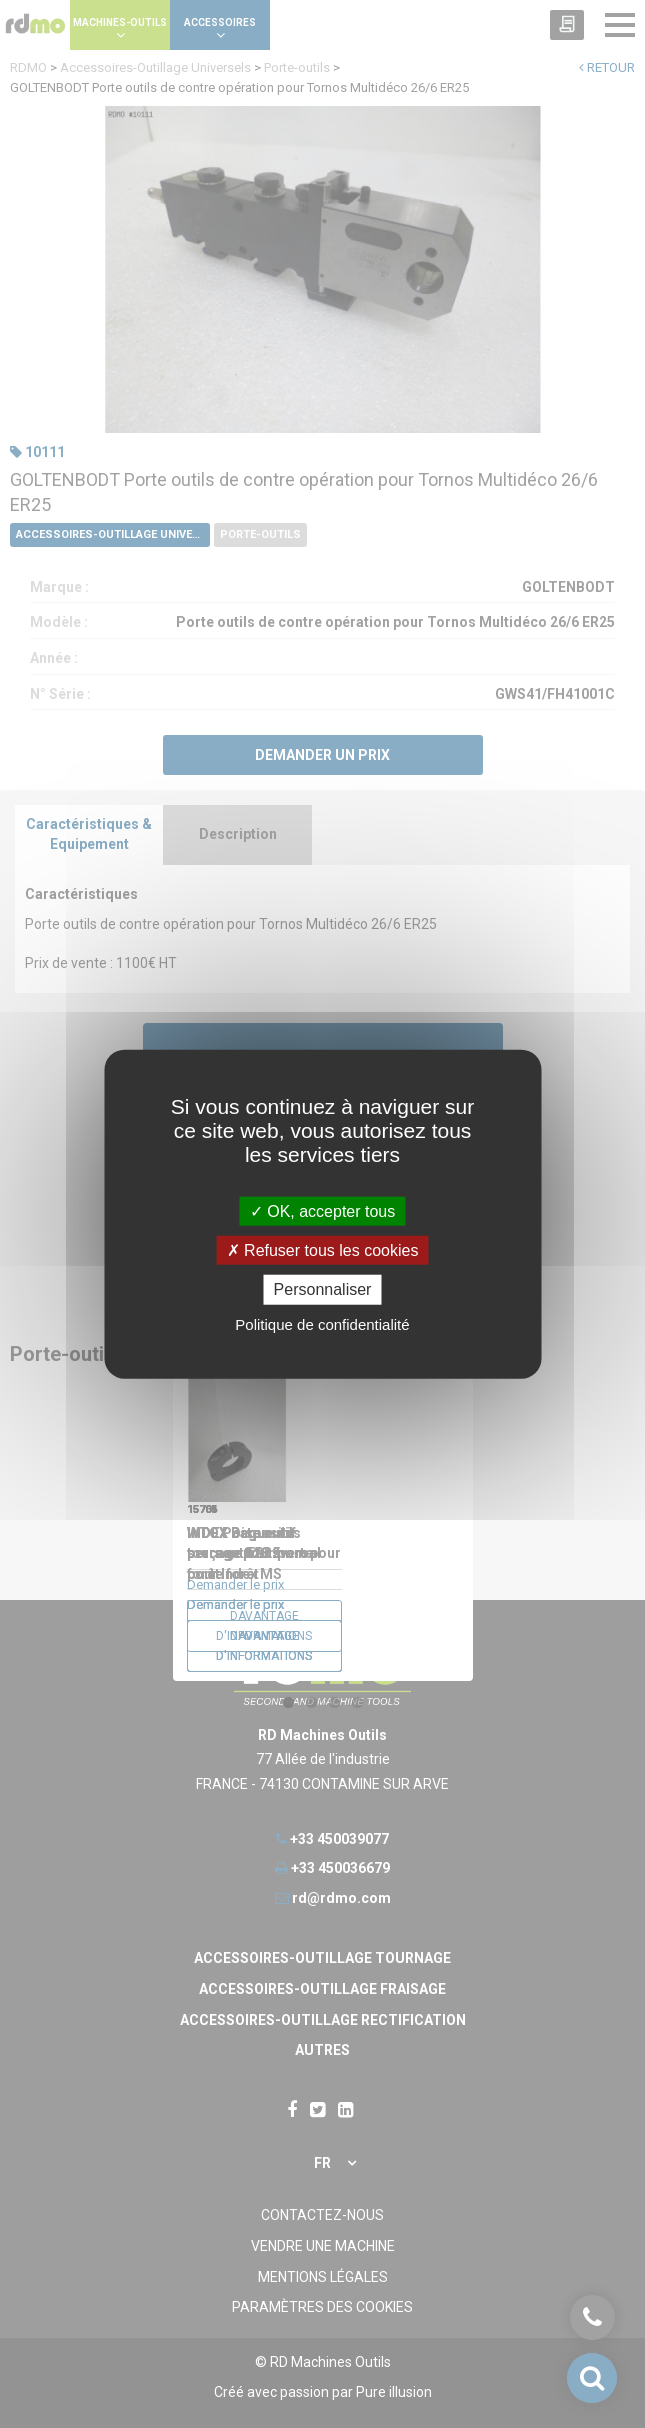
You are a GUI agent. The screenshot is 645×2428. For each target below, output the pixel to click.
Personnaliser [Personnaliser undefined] (323, 1289)
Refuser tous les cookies (323, 1250)
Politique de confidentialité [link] (322, 1323)
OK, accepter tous (323, 1211)
